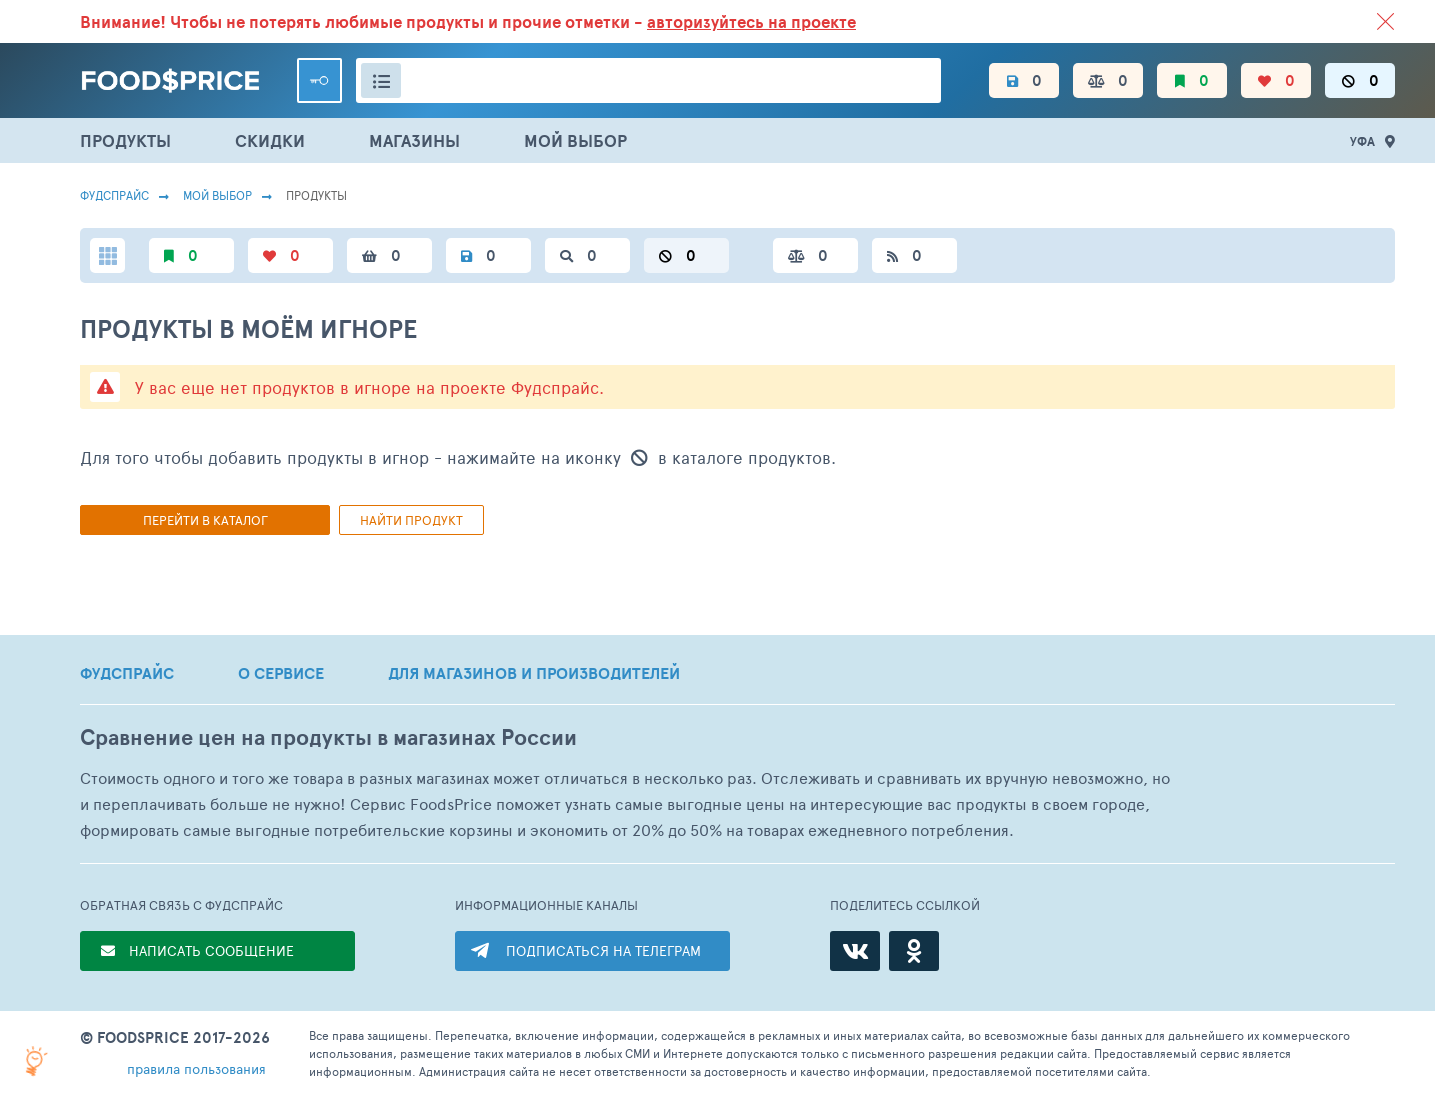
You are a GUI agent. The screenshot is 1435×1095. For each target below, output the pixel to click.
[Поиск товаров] (648, 80)
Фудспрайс (114, 195)
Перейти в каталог (205, 520)
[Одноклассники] (914, 951)
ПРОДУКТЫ (125, 140)
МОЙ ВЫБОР (575, 140)
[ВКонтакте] (855, 951)
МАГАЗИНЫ (414, 140)
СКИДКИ (270, 140)
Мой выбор (217, 195)
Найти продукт (411, 520)
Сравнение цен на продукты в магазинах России (328, 737)
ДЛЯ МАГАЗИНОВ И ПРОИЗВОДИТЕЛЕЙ (534, 673)
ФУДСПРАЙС (127, 673)
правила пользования (196, 1068)
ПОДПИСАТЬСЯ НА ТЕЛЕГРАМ (603, 950)
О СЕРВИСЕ (281, 673)
